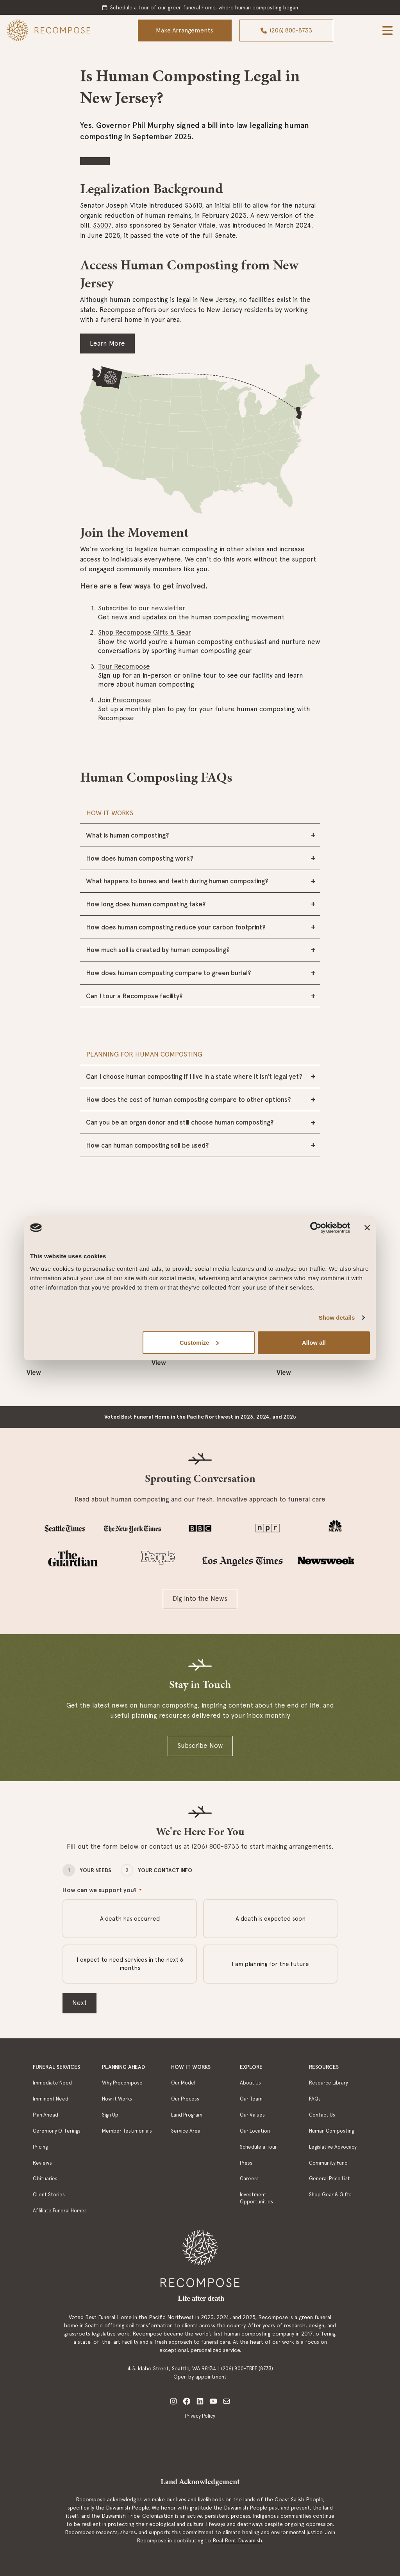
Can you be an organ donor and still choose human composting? (180, 1122)
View (34, 1372)
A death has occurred (130, 1918)
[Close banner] (367, 1228)
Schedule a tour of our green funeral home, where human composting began (204, 7)
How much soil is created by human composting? (158, 950)
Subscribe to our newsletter (141, 608)
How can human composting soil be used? (147, 1145)
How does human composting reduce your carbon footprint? (176, 927)
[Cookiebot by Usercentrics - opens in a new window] (316, 1228)
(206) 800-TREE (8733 (246, 2368)
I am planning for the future (270, 1964)
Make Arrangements (184, 30)
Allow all (314, 1342)
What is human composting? (127, 835)
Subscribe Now (200, 1745)
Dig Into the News (200, 1598)
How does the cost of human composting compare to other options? (188, 1099)
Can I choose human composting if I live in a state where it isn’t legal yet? (194, 1076)
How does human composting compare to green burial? (168, 973)
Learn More (107, 343)
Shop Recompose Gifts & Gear (144, 632)
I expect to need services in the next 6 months (130, 1963)
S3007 (102, 225)
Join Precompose (124, 700)
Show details (337, 1317)
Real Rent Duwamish (237, 2540)
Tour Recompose (124, 666)
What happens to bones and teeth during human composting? (177, 881)
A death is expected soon (270, 1918)
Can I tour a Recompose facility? (134, 996)
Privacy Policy (200, 2416)
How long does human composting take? (146, 904)
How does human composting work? (139, 858)
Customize (199, 1342)
